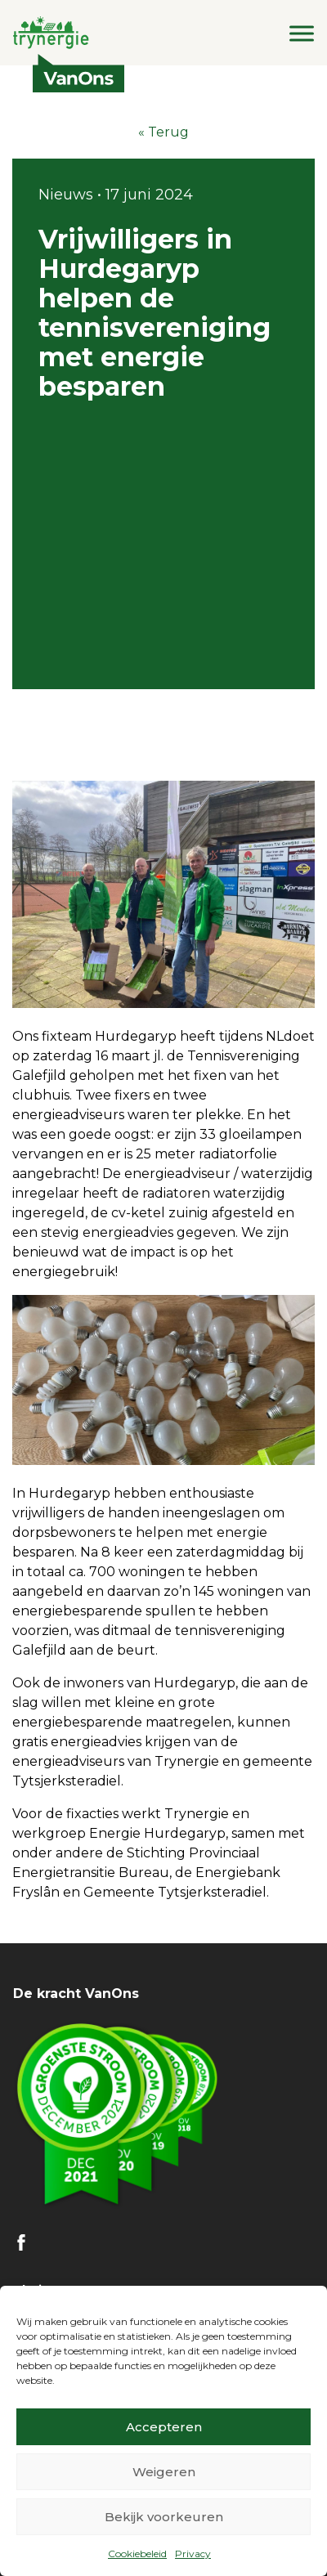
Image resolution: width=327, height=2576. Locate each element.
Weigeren (163, 2472)
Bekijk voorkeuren (164, 2516)
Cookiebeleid (137, 2553)
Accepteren (164, 2427)
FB (21, 2242)
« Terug (163, 132)
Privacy (193, 2553)
